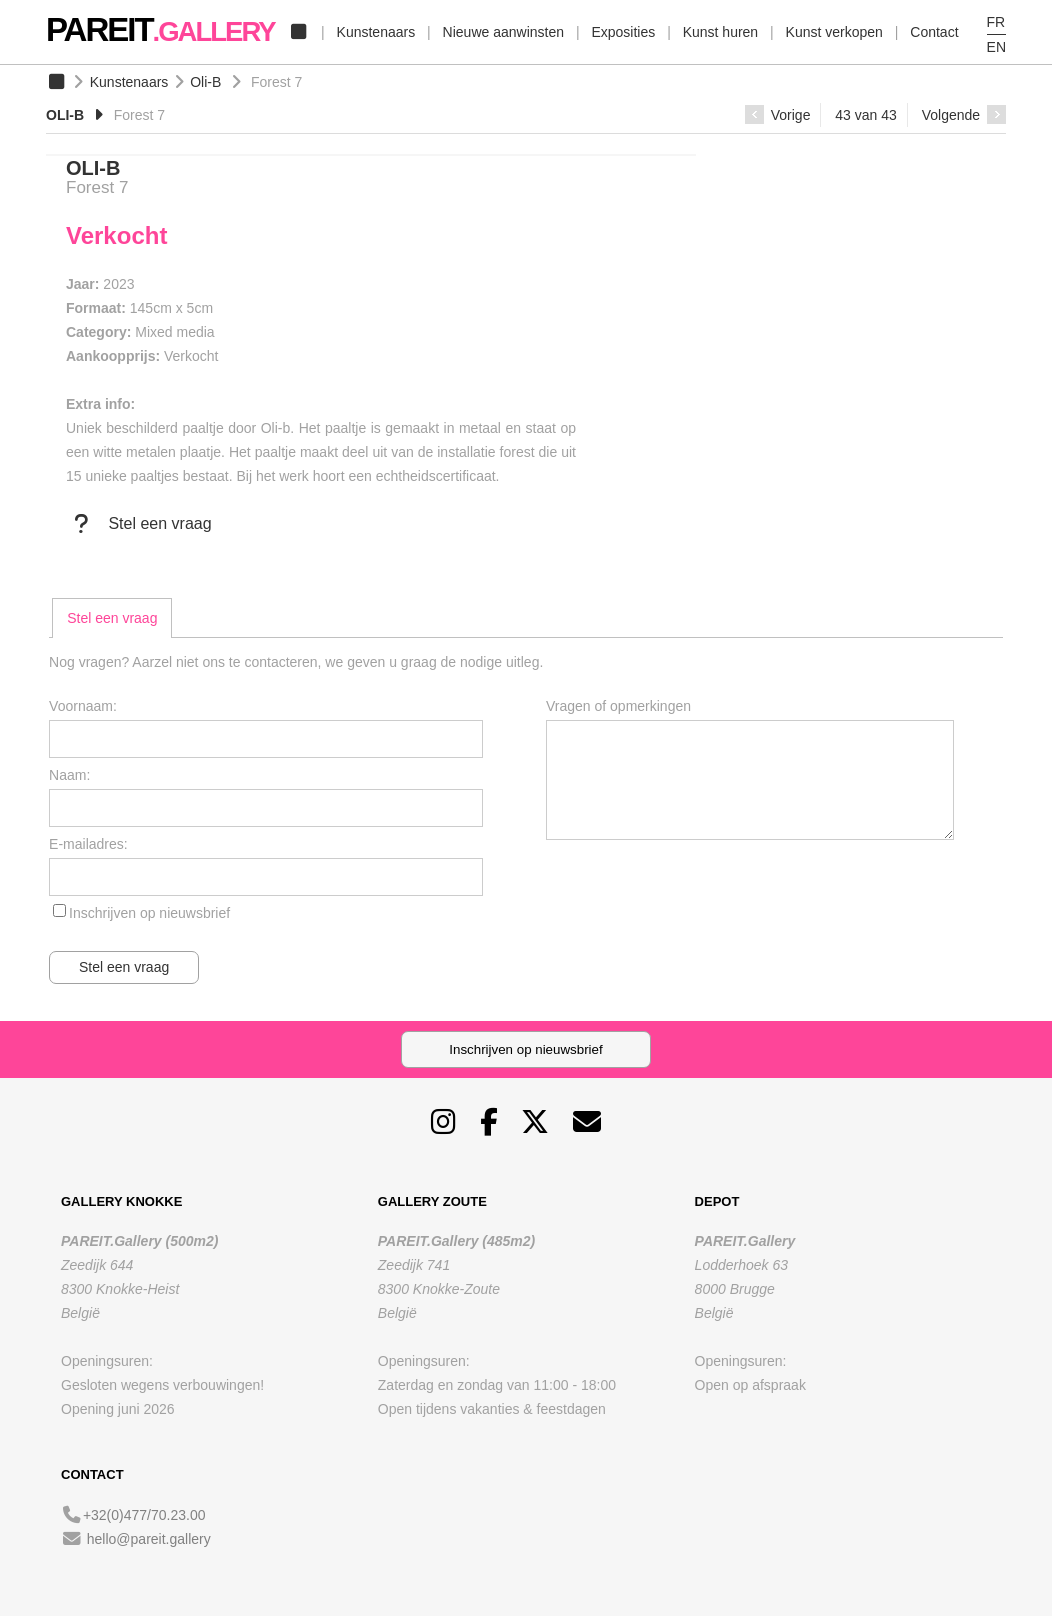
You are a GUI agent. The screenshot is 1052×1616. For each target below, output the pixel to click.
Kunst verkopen (834, 32)
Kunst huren (721, 32)
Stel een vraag (139, 524)
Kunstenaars (376, 32)
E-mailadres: (88, 844)
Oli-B (205, 82)
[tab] (112, 618)
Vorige (778, 115)
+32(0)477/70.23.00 (144, 1515)
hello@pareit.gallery (149, 1539)
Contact (934, 32)
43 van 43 (866, 115)
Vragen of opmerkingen (618, 706)
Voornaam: (83, 706)
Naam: (69, 775)
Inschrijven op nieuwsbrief (149, 913)
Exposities (623, 32)
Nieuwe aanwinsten (503, 32)
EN (996, 47)
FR (996, 22)
